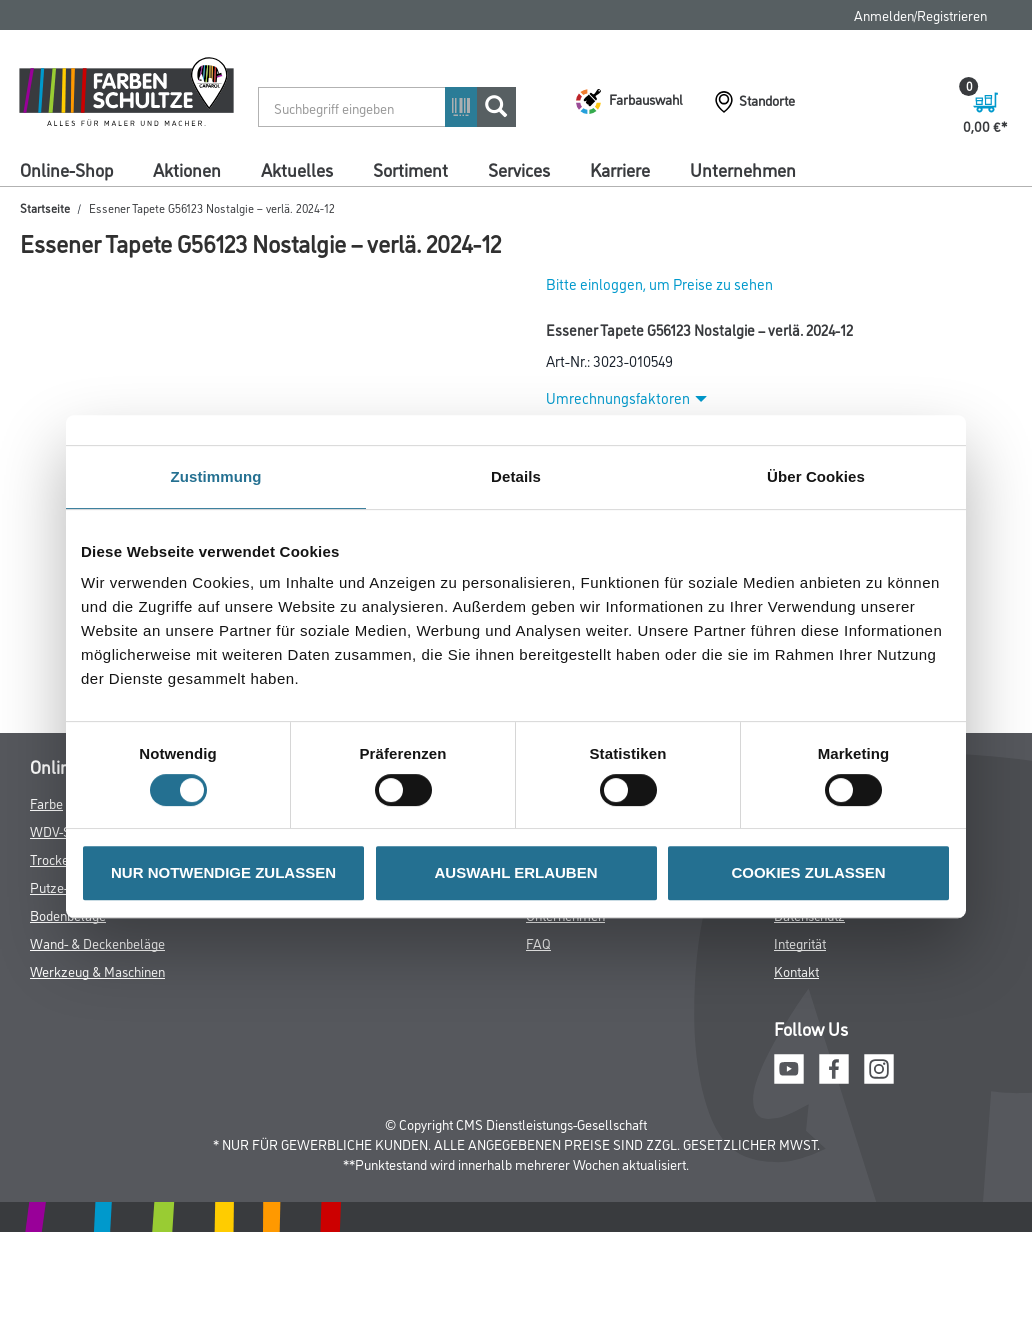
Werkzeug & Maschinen (97, 970)
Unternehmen (743, 169)
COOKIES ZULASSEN (808, 872)
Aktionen (187, 169)
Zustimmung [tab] (216, 476)
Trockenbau (63, 858)
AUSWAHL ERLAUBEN (515, 872)
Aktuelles (297, 169)
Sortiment (410, 169)
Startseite (45, 207)
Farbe (46, 802)
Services (519, 169)
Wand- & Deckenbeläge (97, 942)
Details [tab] (516, 476)
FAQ (538, 942)
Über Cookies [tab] (816, 476)
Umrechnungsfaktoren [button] (626, 397)
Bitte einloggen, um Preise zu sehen (659, 283)
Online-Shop (66, 169)
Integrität (800, 942)
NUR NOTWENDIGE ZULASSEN (223, 872)
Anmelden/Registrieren (920, 14)
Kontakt (796, 970)
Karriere (620, 169)
